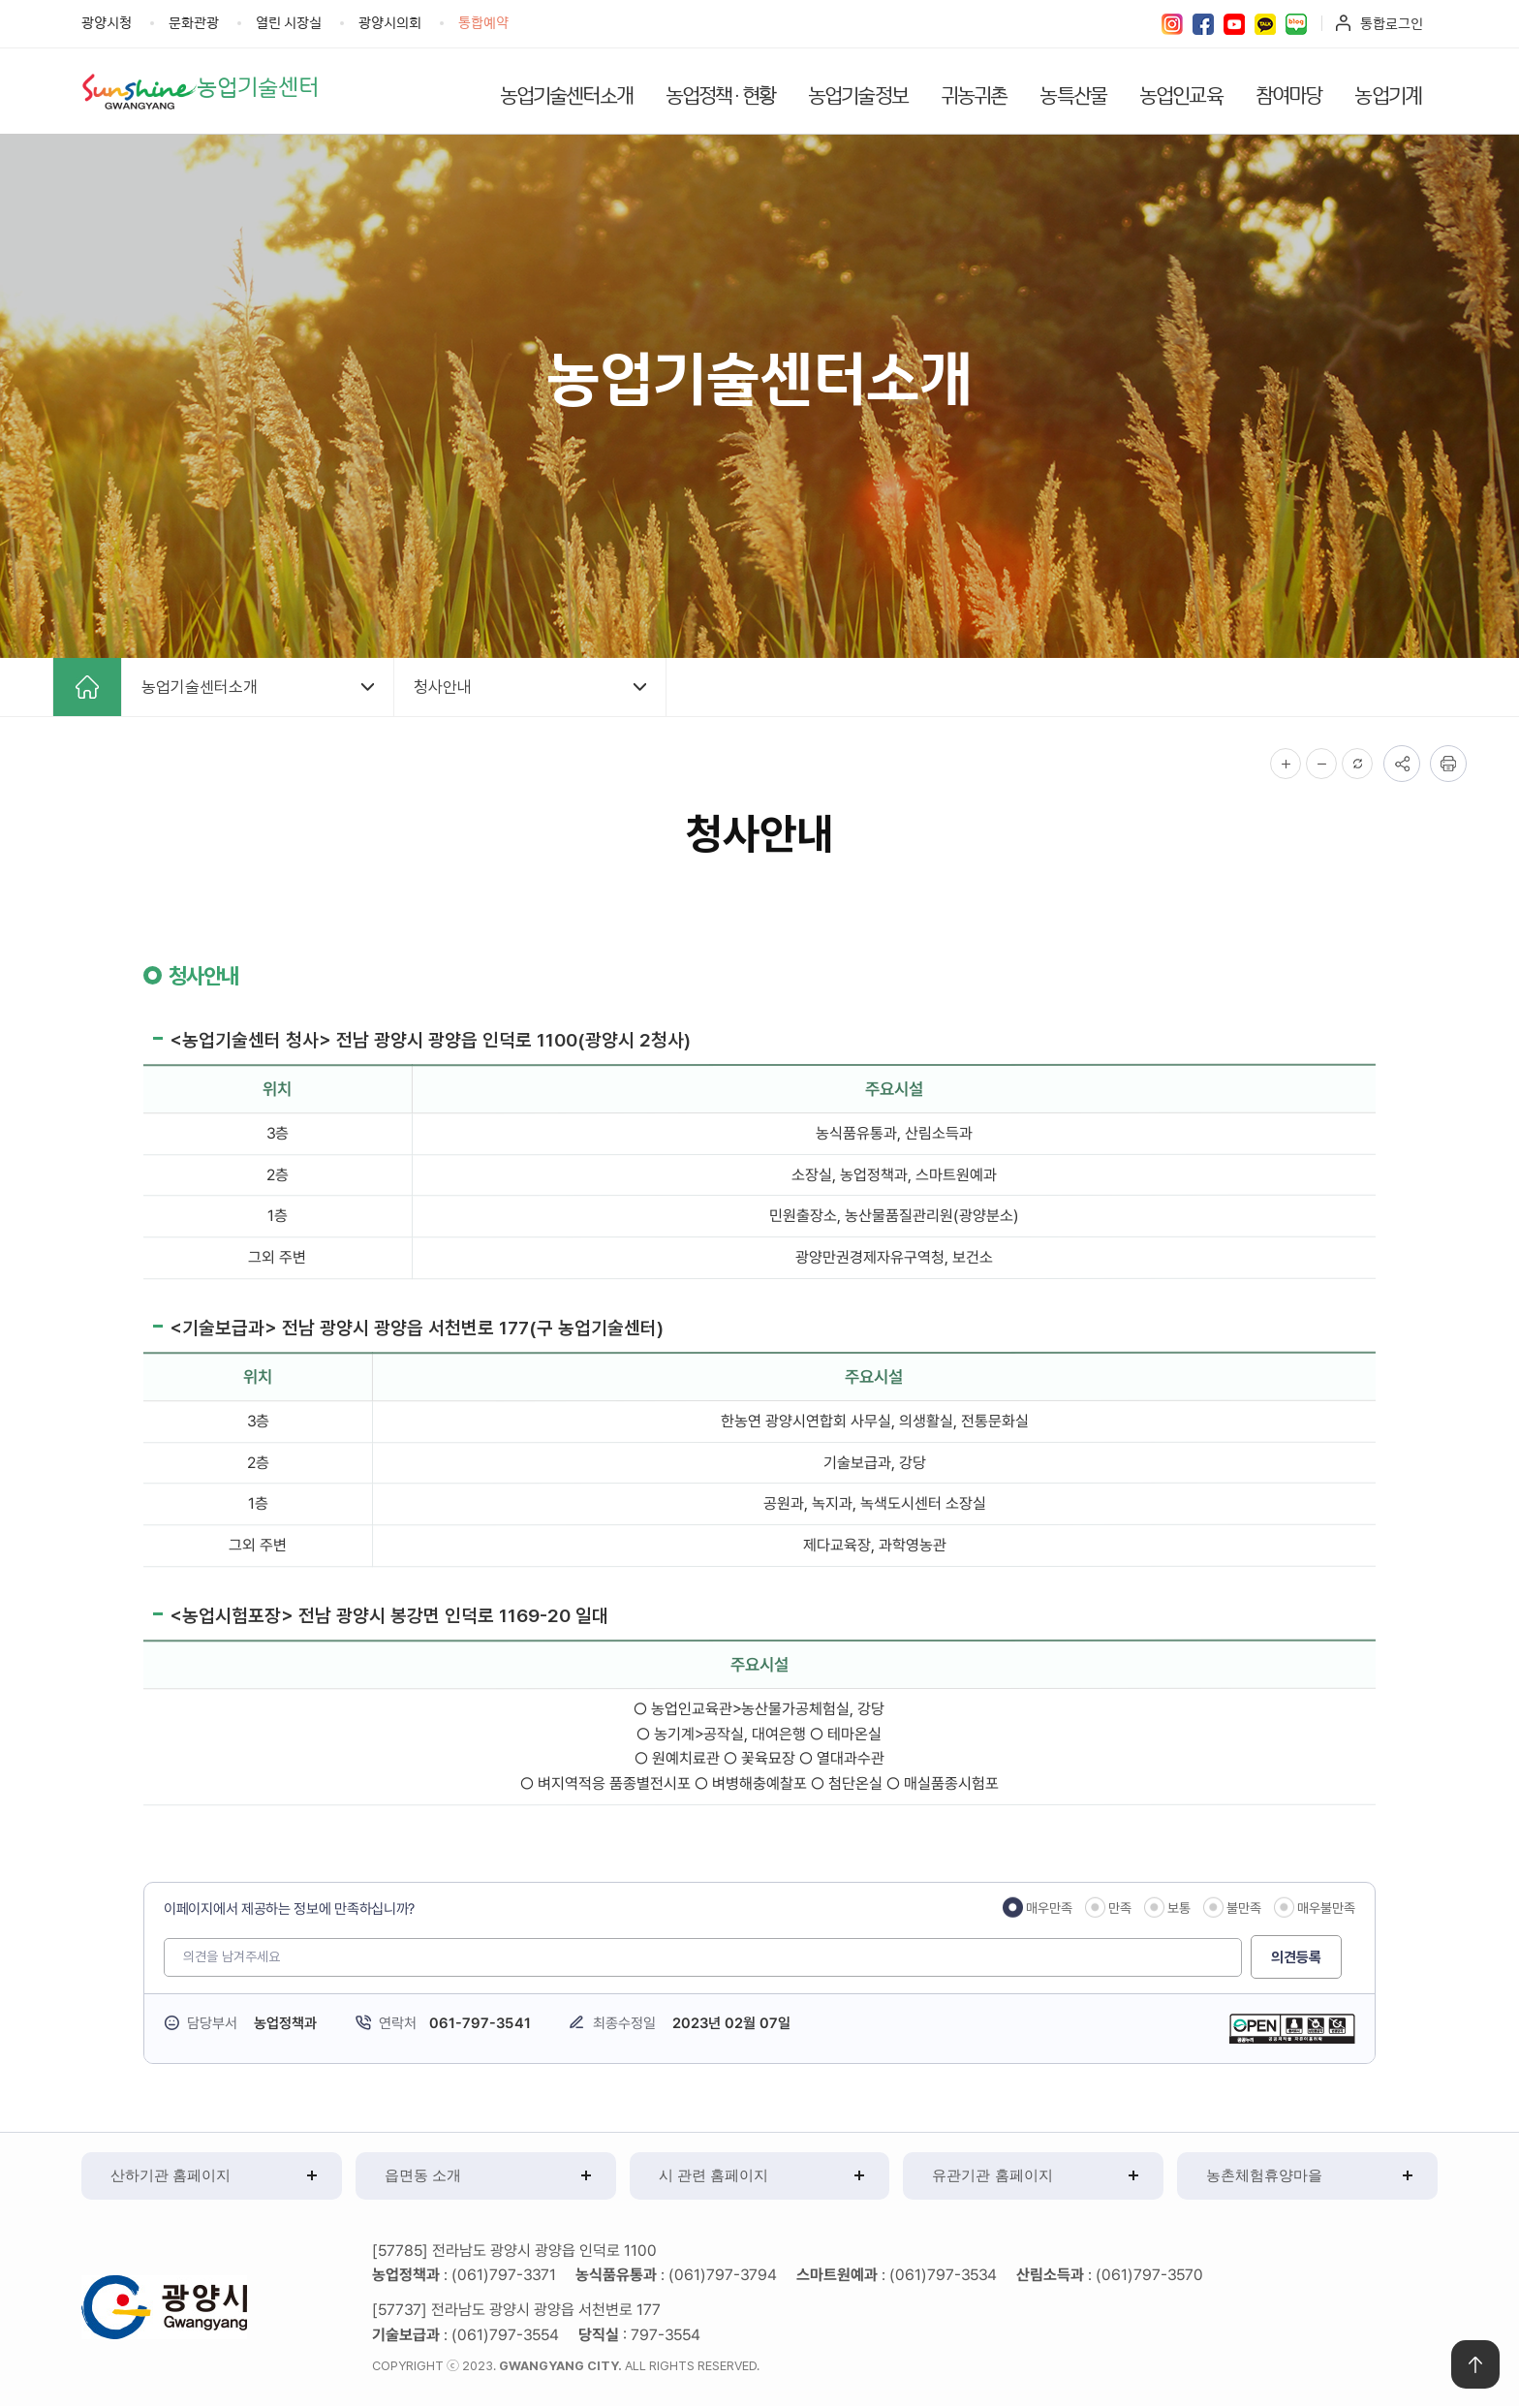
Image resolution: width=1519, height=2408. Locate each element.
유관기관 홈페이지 (992, 2177)
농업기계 (1387, 93)
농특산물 (1072, 93)
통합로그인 (1391, 23)
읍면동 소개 (423, 2177)
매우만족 (1049, 1909)
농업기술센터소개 (566, 93)
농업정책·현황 (720, 93)
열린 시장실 (289, 22)
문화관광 (194, 22)
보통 (1179, 1909)
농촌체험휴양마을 (1264, 2177)
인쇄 (1448, 764)
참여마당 (1289, 93)
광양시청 (106, 22)
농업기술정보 (858, 93)
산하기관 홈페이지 (170, 2177)
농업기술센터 (264, 87)
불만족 (1243, 1909)
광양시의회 (389, 22)
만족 (1120, 1909)
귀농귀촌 (974, 93)
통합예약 (483, 22)
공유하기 (1401, 764)
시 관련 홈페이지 (713, 2177)
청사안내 (443, 688)
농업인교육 (1181, 93)
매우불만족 (1326, 1909)
